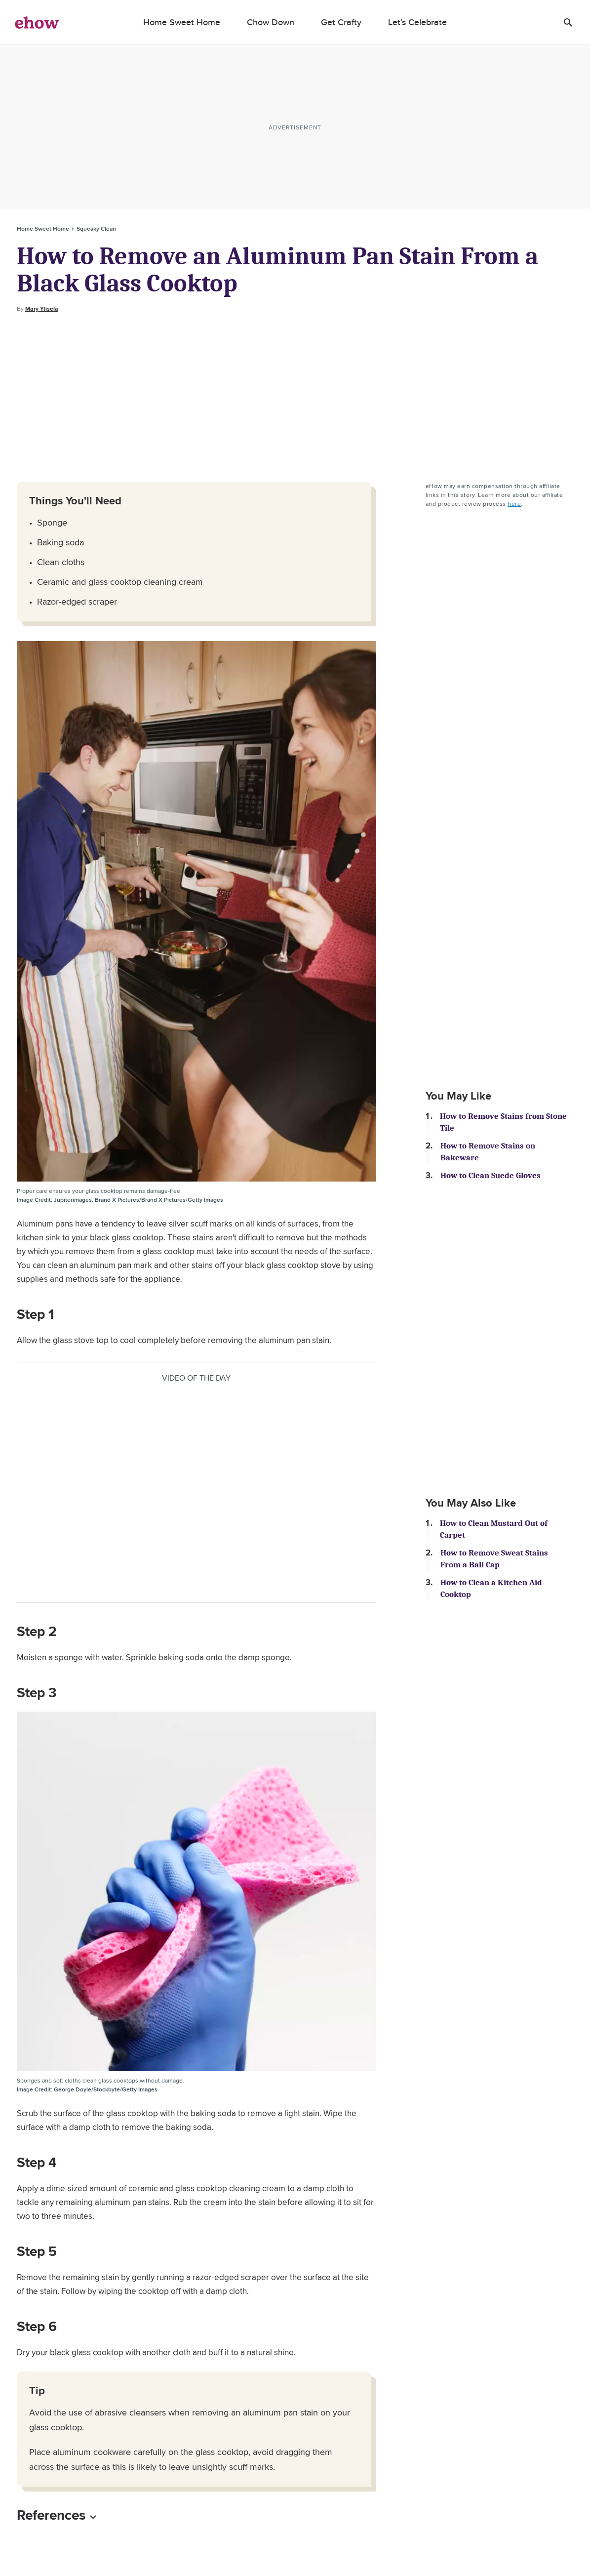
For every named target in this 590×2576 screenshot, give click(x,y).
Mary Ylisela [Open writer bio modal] (41, 308)
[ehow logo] (37, 22)
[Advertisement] (295, 397)
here (514, 503)
